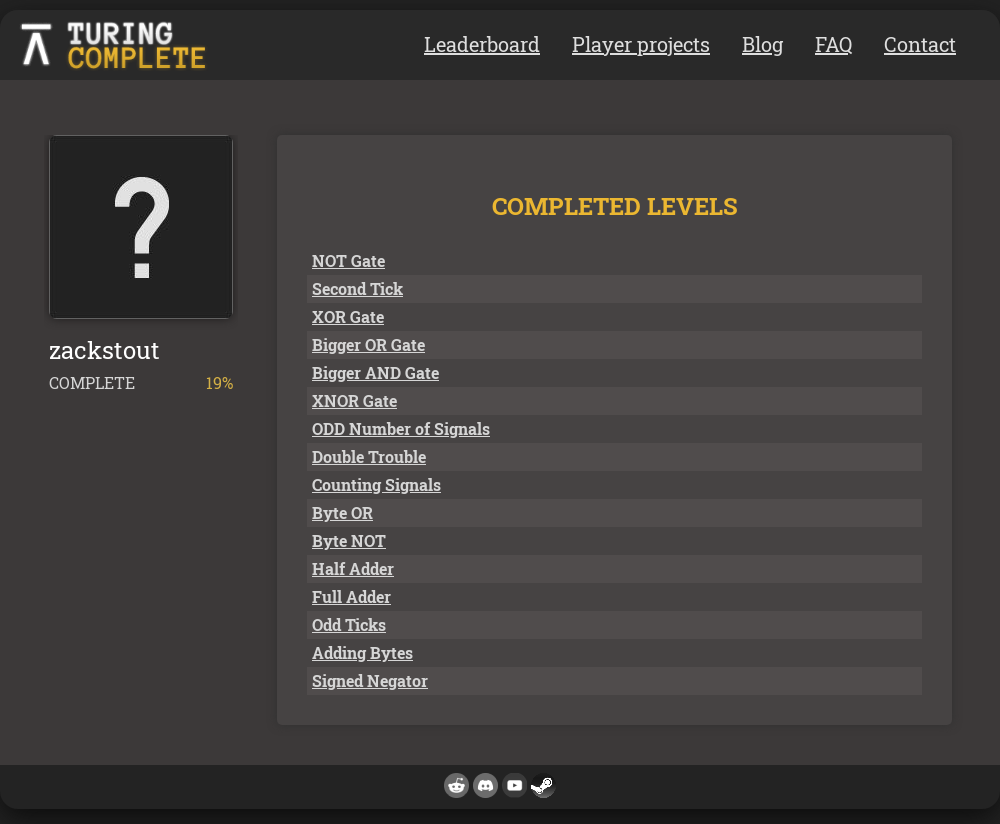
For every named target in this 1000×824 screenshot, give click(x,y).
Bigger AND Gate (375, 372)
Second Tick (357, 288)
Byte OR (342, 512)
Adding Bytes (362, 652)
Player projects (641, 44)
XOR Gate (348, 316)
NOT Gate (348, 260)
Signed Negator (370, 680)
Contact (920, 44)
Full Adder (351, 596)
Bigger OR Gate (368, 344)
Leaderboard (482, 44)
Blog (762, 44)
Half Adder (353, 568)
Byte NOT (349, 540)
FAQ (833, 44)
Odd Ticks (349, 624)
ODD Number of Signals (401, 428)
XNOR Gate (354, 400)
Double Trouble (369, 456)
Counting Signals (376, 484)
